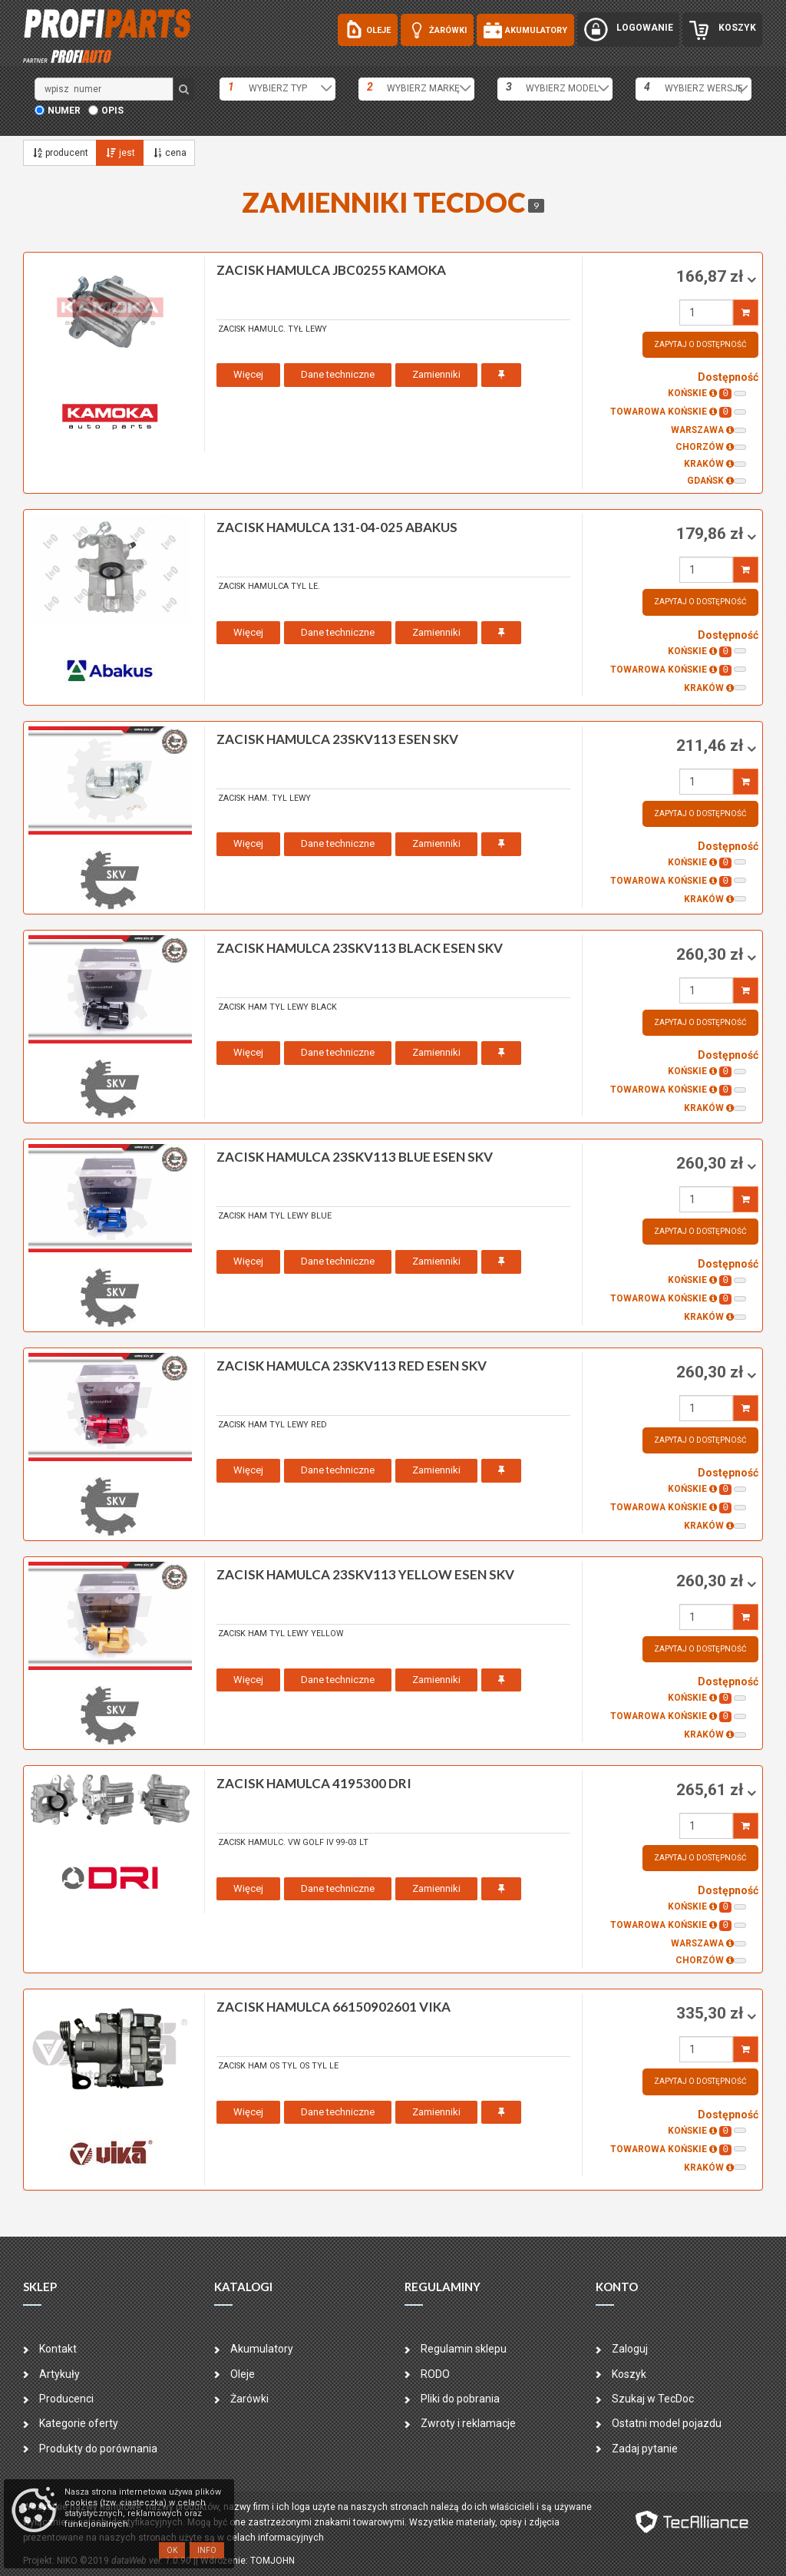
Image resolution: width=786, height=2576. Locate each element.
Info (206, 2550)
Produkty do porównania (98, 2448)
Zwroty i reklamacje (468, 2423)
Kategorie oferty (78, 2423)
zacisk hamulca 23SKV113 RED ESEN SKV (351, 1365)
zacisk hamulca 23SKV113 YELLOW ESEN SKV (365, 1574)
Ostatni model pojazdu (667, 2423)
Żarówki (249, 2398)
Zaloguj (630, 2349)
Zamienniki (436, 374)
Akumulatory (261, 2349)
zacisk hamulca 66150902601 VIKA (333, 2007)
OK (172, 2550)
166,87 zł (711, 276)
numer (64, 110)
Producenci (66, 2398)
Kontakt (58, 2349)
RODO (435, 2374)
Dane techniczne (338, 374)
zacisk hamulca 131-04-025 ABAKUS (336, 527)
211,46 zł (711, 745)
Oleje (242, 2374)
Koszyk (629, 2374)
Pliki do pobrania (460, 2398)
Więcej (248, 374)
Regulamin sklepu (464, 2349)
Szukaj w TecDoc (653, 2398)
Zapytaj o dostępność (700, 344)
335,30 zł (711, 2013)
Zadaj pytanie (645, 2448)
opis (112, 110)
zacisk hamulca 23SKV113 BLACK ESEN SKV (359, 948)
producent (59, 152)
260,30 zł (711, 954)
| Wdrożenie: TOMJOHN (245, 2560)
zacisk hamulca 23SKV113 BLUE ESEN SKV (354, 1157)
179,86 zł (711, 533)
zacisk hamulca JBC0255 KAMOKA (331, 270)
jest (119, 152)
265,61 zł (711, 1790)
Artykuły (59, 2374)
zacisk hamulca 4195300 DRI (313, 1783)
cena (169, 152)
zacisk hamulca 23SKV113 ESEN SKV (337, 739)
